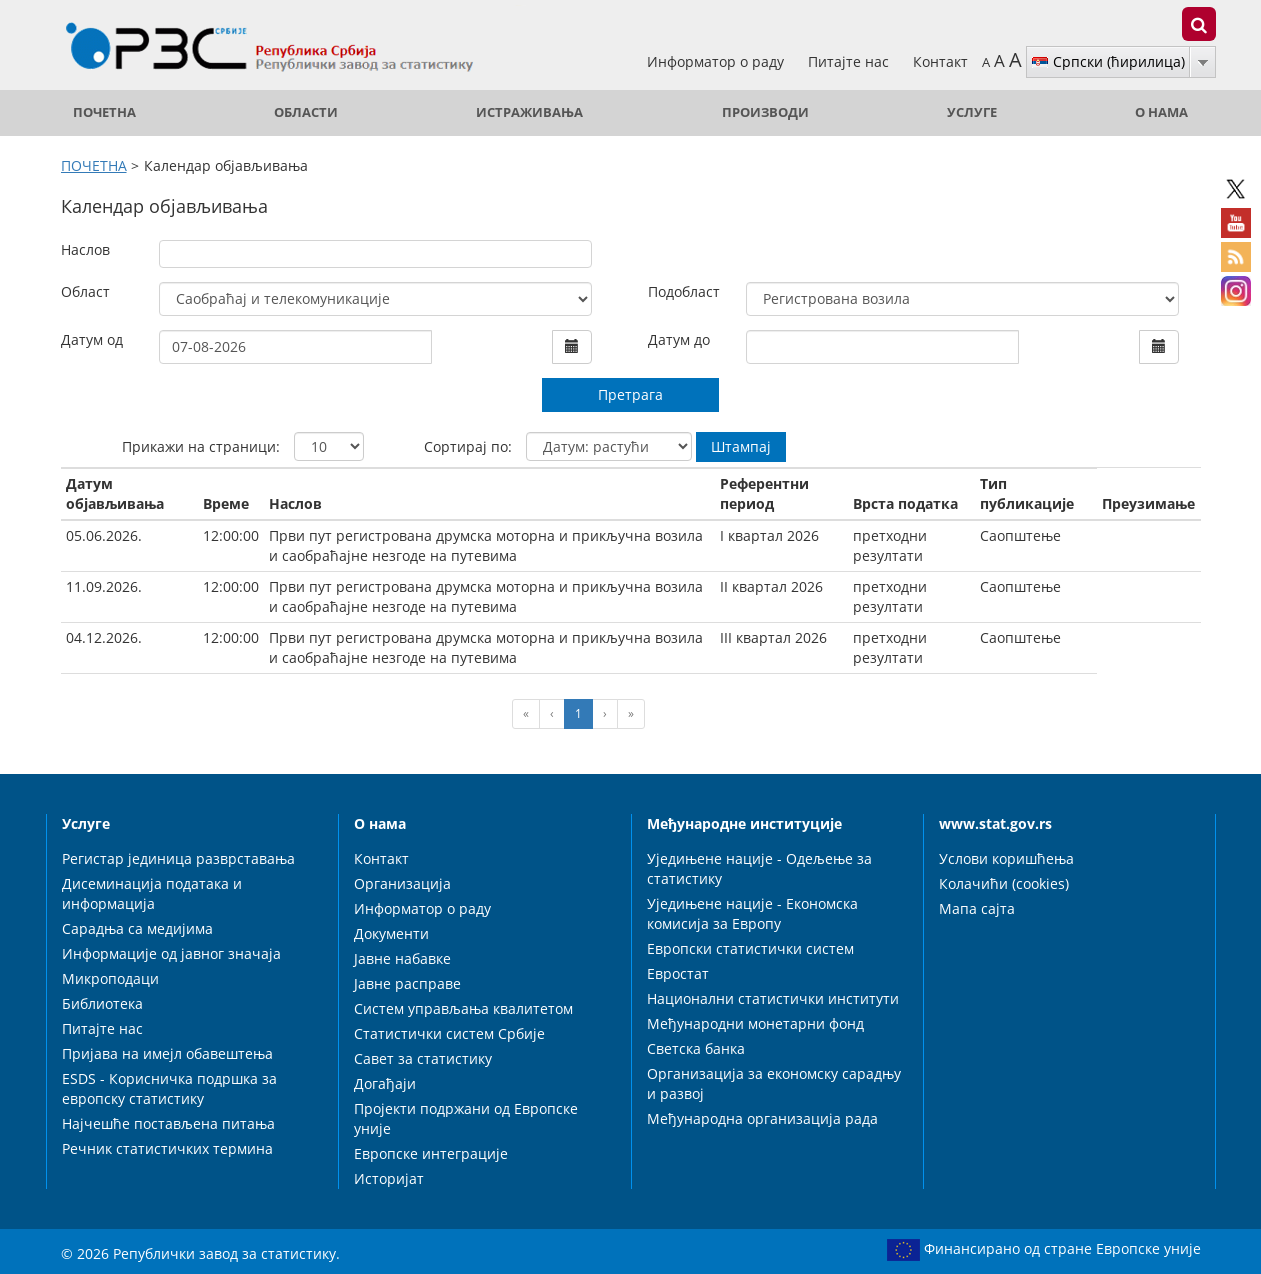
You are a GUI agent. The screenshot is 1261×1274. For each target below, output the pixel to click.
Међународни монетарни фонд (755, 1023)
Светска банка (696, 1048)
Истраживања (529, 112)
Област (85, 291)
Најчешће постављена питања (168, 1123)
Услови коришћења (1006, 858)
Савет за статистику (423, 1058)
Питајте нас (850, 61)
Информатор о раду (717, 61)
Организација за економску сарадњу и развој (774, 1083)
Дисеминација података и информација (152, 893)
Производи (765, 112)
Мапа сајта (977, 908)
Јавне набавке (402, 958)
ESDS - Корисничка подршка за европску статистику (169, 1088)
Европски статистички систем (750, 948)
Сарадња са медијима (137, 928)
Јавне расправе (407, 983)
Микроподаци (110, 978)
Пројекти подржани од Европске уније (466, 1118)
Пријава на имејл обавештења (167, 1053)
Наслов (85, 249)
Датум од (92, 339)
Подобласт (684, 291)
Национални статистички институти (773, 998)
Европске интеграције (431, 1153)
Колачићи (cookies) (1004, 883)
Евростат (678, 973)
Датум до (679, 339)
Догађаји (385, 1083)
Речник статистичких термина (167, 1148)
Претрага (630, 394)
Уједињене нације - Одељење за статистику (759, 868)
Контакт (940, 61)
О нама (1161, 112)
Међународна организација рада (762, 1118)
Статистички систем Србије (449, 1033)
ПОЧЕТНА (104, 112)
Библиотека (102, 1003)
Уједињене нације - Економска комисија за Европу (752, 913)
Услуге (972, 112)
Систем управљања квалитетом (463, 1008)
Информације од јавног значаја (171, 953)
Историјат (389, 1178)
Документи (391, 933)
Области (306, 112)
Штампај (741, 446)
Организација (402, 883)
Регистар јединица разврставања (178, 858)
